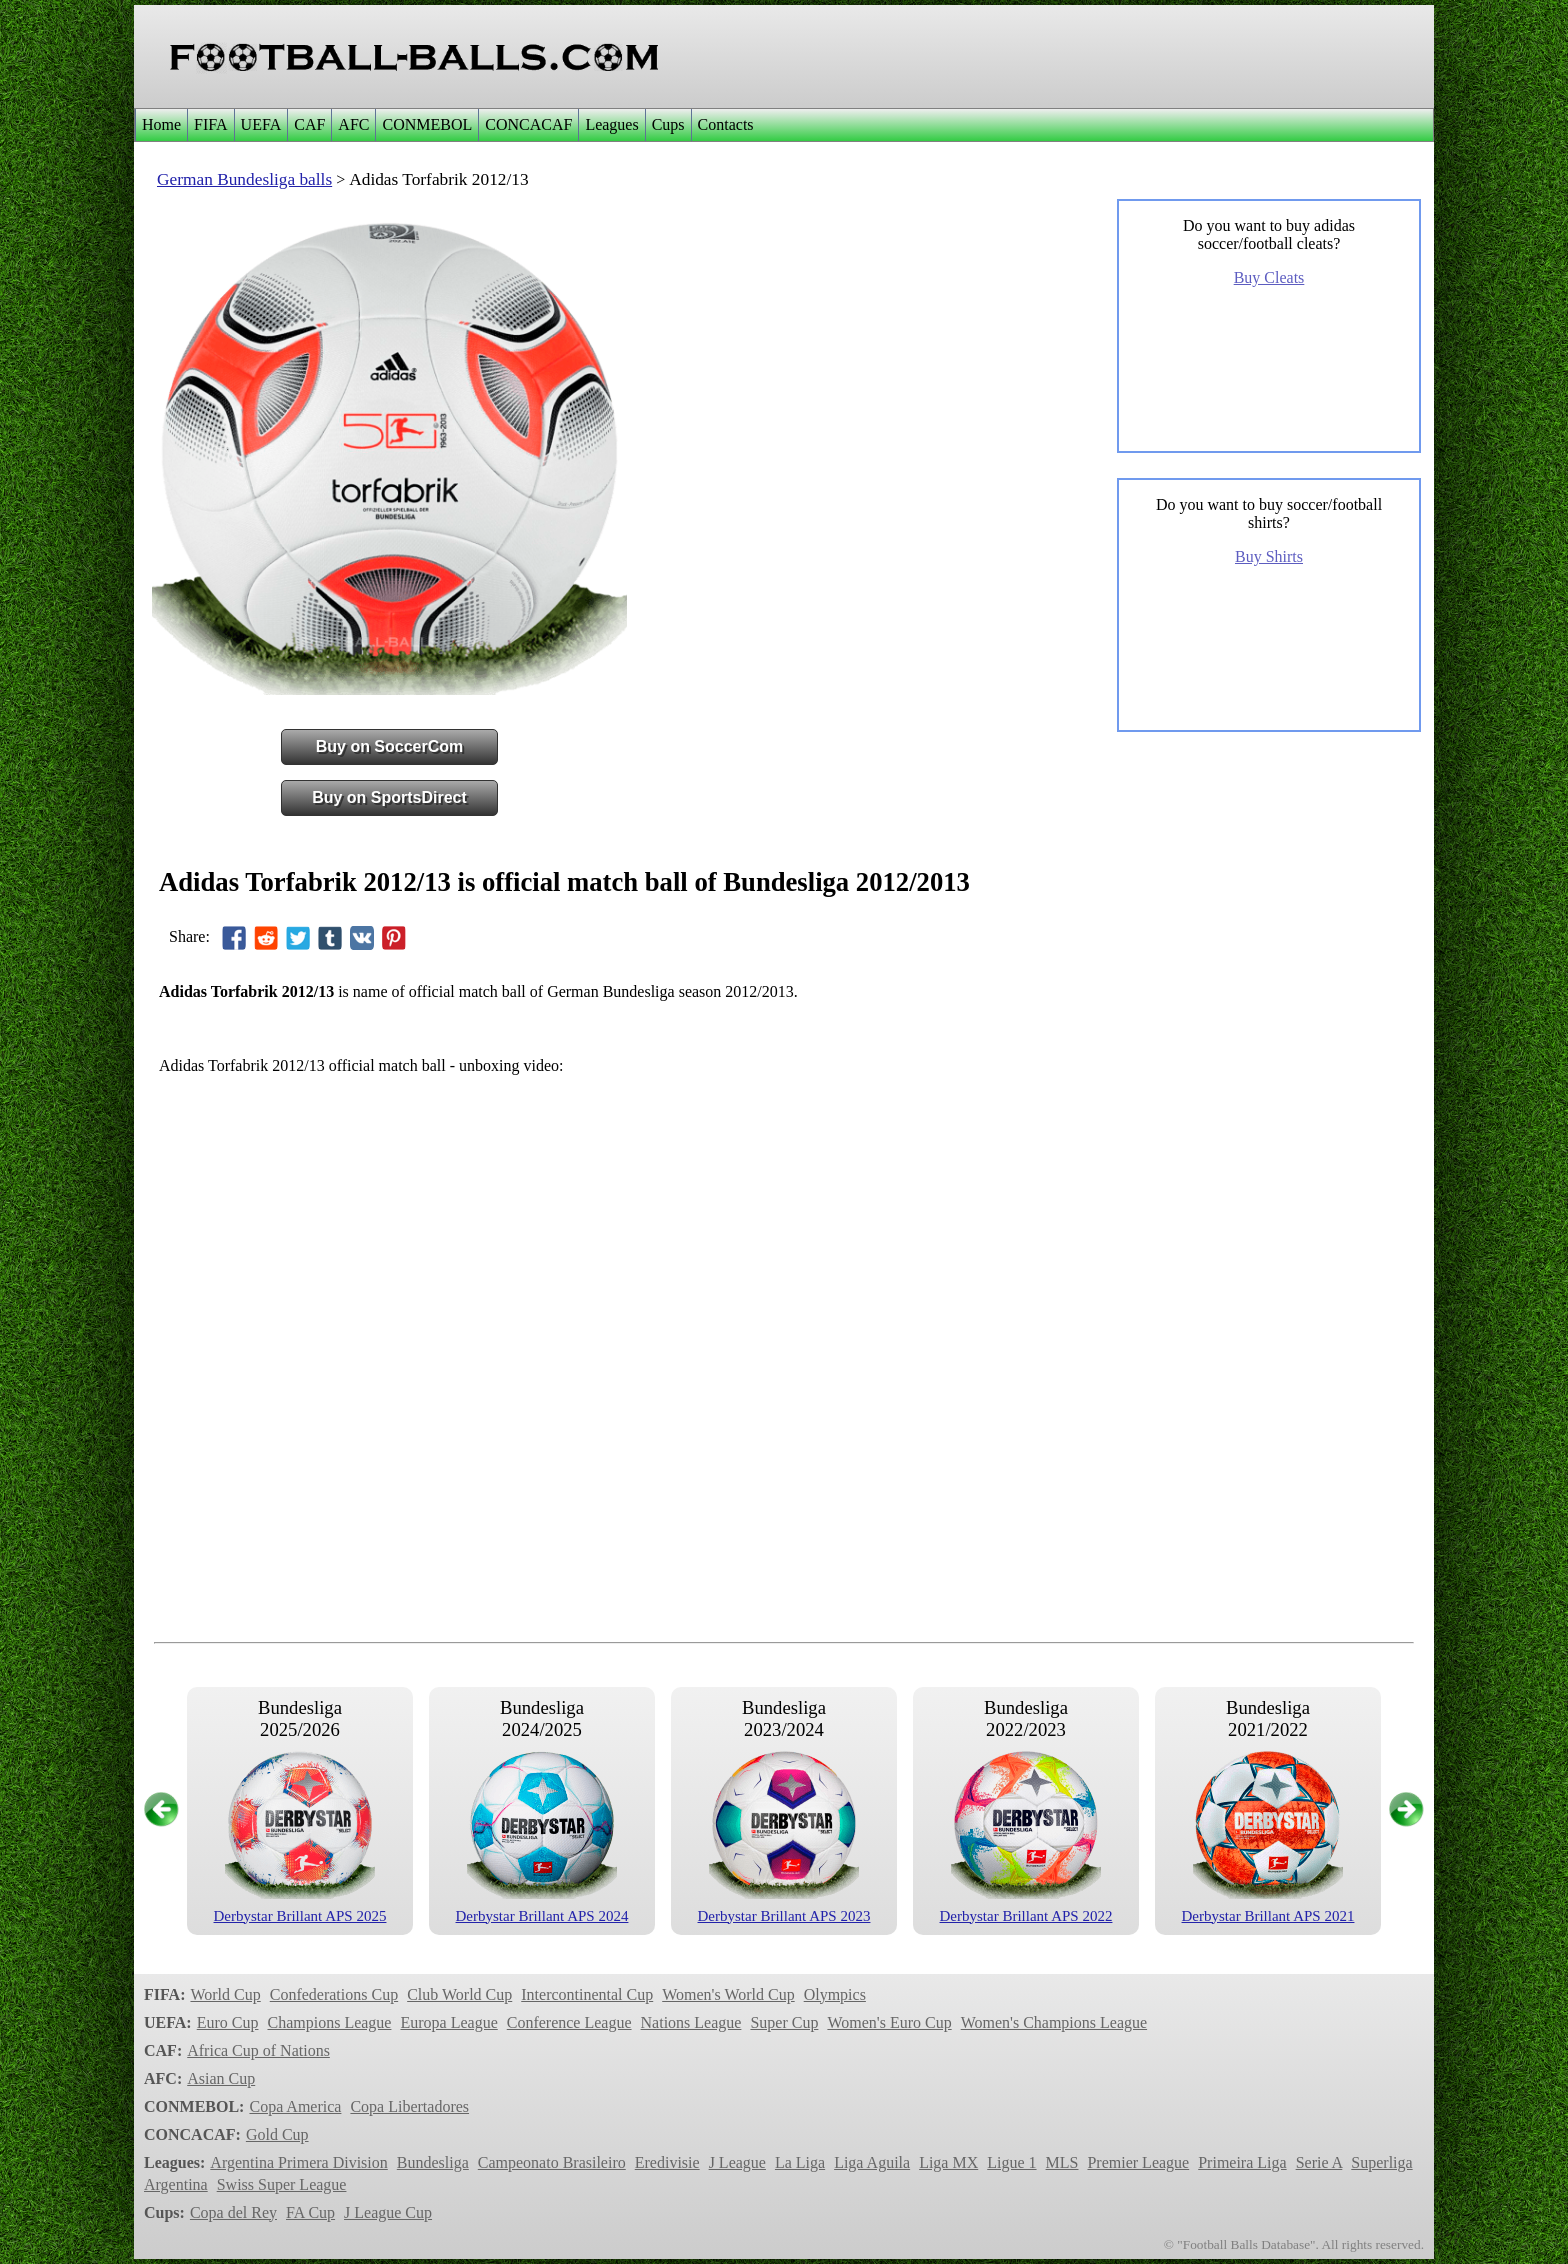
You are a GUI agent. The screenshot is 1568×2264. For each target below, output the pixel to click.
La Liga (800, 2162)
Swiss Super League (282, 2184)
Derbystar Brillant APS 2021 (1268, 1916)
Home (161, 124)
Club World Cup (459, 1994)
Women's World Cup (728, 1994)
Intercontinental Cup (587, 1994)
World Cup (225, 1994)
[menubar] (447, 125)
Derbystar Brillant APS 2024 (542, 1916)
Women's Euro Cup (889, 2022)
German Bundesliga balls (244, 179)
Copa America (295, 2106)
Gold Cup (277, 2134)
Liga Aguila (872, 2162)
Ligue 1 (1011, 2162)
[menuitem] (161, 125)
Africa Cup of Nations (258, 2050)
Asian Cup (221, 2078)
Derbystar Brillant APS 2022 (1026, 1916)
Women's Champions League (1054, 2022)
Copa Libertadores (409, 2106)
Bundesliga (433, 2162)
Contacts (726, 124)
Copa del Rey (233, 2212)
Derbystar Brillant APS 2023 (784, 1916)
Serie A (1319, 2162)
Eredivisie (667, 2162)
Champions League (329, 2022)
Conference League (569, 2022)
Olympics (835, 1994)
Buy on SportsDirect (389, 797)
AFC (353, 124)
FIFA (211, 124)
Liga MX (948, 2162)
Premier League (1138, 2162)
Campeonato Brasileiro (552, 2162)
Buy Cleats (1269, 277)
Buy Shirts (1269, 556)
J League (737, 2162)
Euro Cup (228, 2022)
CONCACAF (528, 124)
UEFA (261, 124)
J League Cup (388, 2212)
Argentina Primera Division (298, 2162)
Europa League (448, 2022)
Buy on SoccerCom (390, 746)
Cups (668, 124)
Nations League (691, 2022)
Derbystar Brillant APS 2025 (300, 1916)
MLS (1062, 2162)
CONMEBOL (427, 124)
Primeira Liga (1242, 2162)
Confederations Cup (334, 1994)
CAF (309, 124)
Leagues (611, 124)
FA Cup (310, 2212)
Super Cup (784, 2022)
